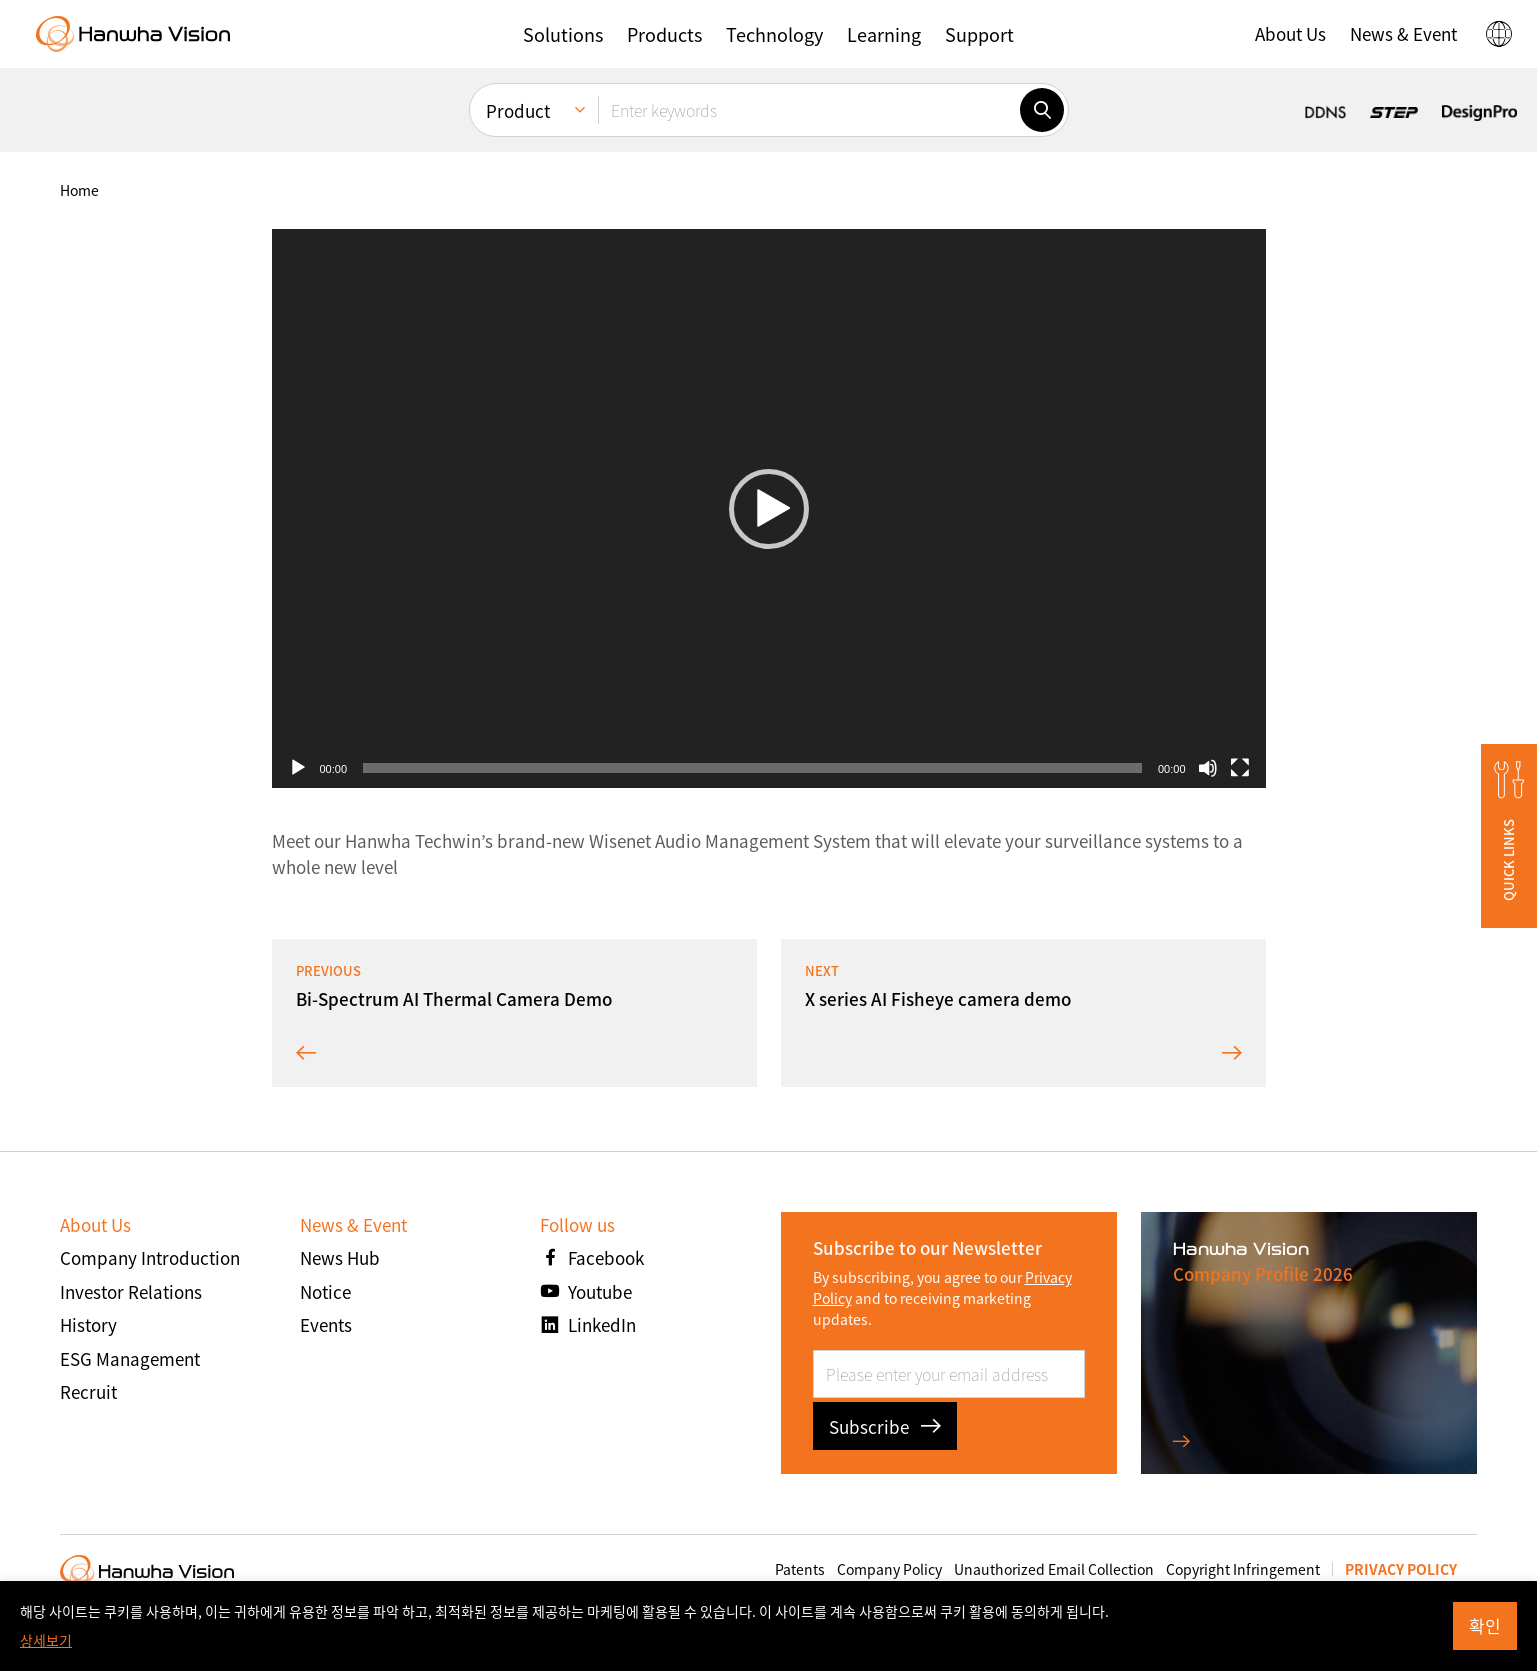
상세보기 (46, 1640)
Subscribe (885, 1426)
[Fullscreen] (1240, 768)
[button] (563, 34)
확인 (1485, 1625)
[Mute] (1208, 768)
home (79, 190)
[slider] (752, 768)
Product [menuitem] (518, 110)
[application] (769, 508)
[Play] (298, 768)
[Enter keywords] (809, 110)
